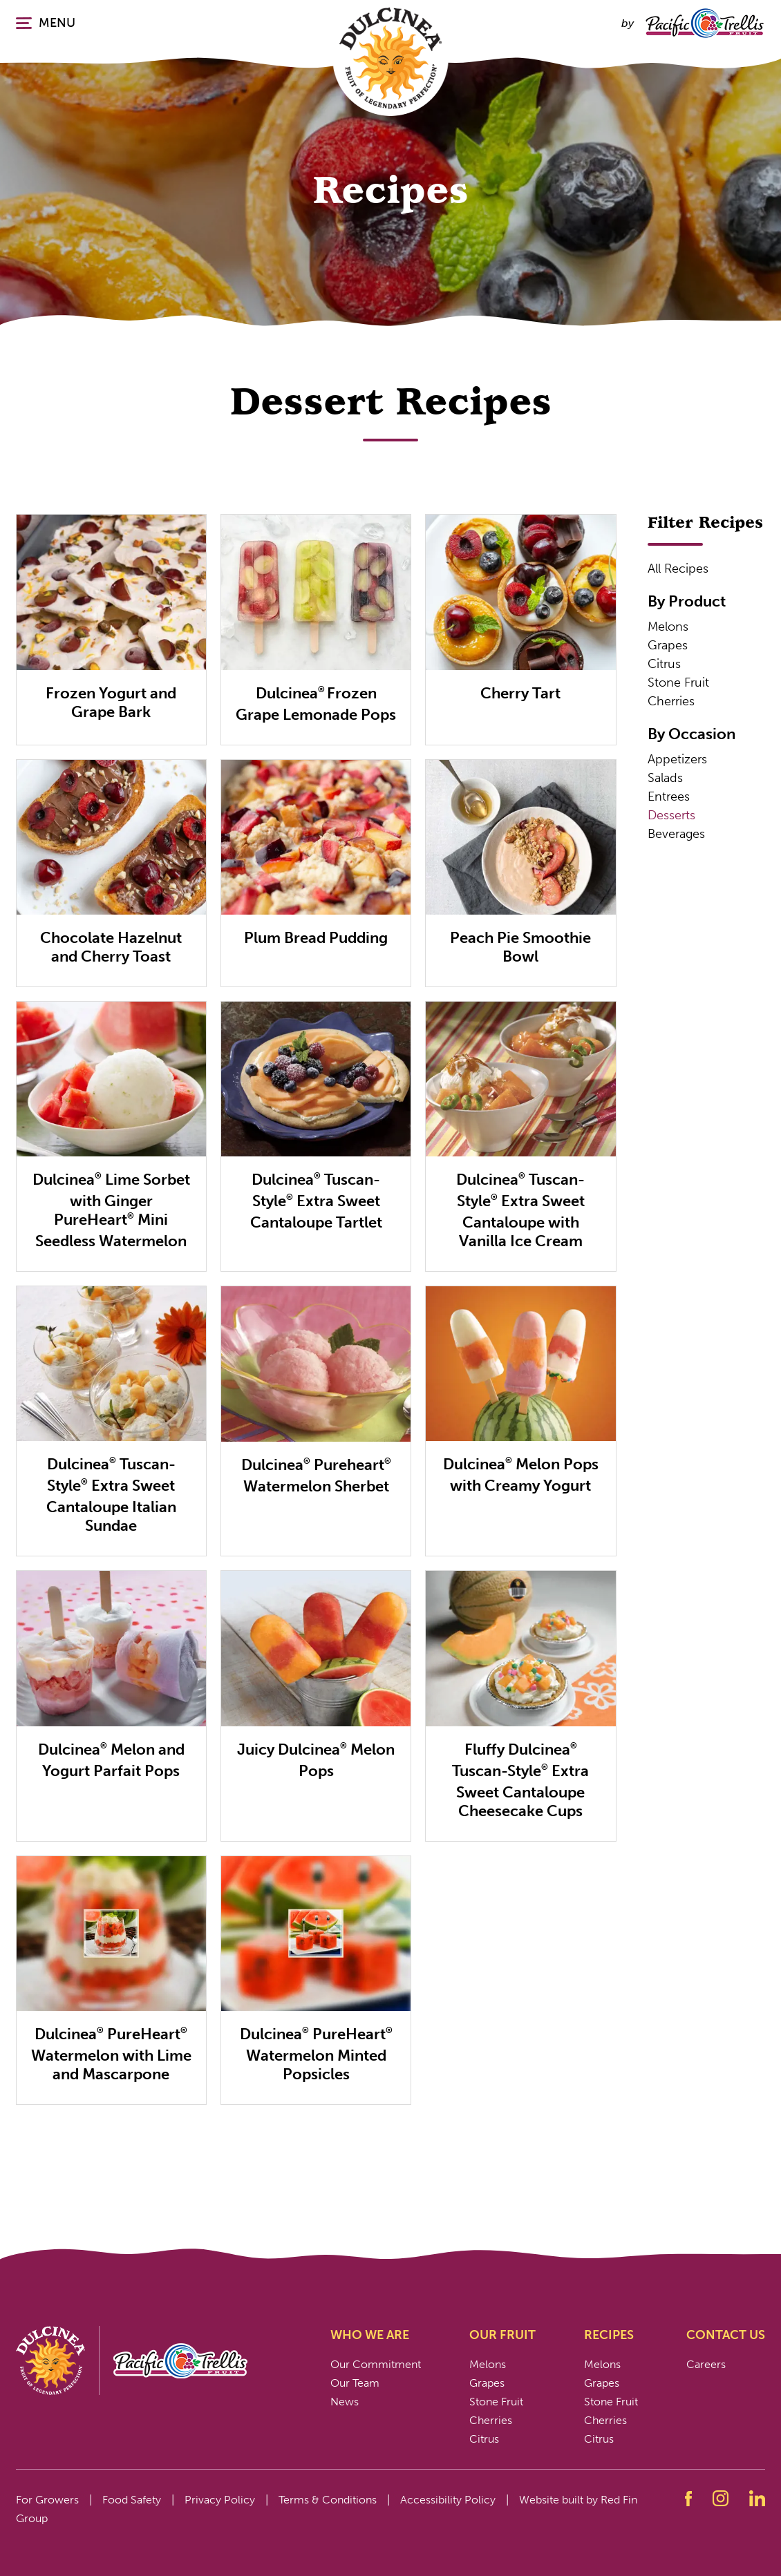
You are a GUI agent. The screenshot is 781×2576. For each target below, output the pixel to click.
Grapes (668, 645)
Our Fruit (502, 2335)
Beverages (676, 833)
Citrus (664, 663)
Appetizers (677, 759)
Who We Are (369, 2335)
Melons (668, 626)
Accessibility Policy (448, 2499)
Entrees (669, 796)
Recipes (609, 2335)
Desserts (671, 815)
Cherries (671, 701)
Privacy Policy (220, 2499)
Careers (706, 2364)
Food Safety (131, 2499)
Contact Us (725, 2335)
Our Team (354, 2382)
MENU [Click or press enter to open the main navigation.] (45, 22)
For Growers (47, 2499)
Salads (665, 777)
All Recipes (678, 568)
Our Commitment (375, 2364)
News (344, 2401)
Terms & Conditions (328, 2499)
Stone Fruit (678, 682)
